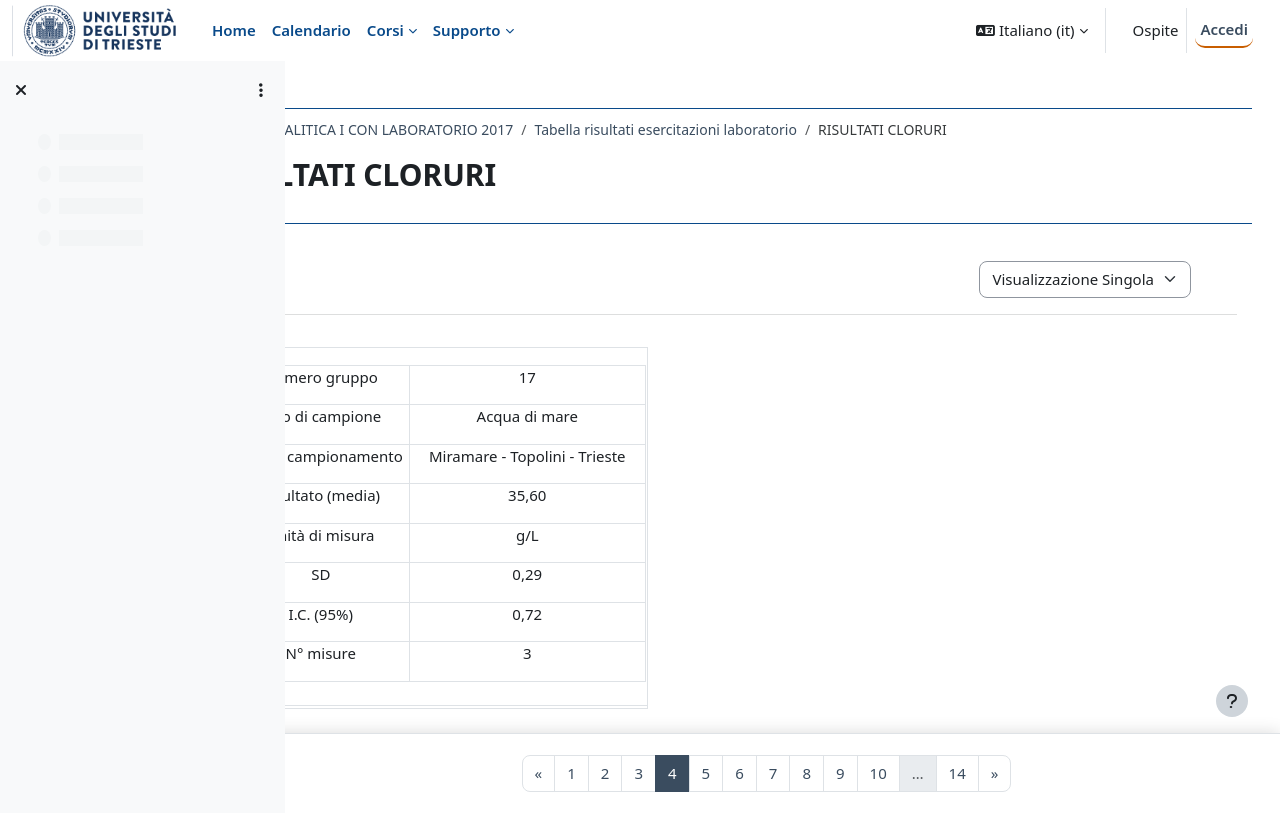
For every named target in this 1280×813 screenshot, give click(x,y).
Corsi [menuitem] (385, 30)
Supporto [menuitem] (467, 30)
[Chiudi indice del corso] (21, 90)
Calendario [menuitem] (311, 30)
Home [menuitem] (234, 30)
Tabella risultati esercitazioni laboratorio (844, 129)
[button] (1031, 30)
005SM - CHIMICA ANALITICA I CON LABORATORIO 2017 (507, 129)
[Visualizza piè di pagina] (1232, 701)
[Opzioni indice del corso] (261, 90)
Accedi (1224, 29)
